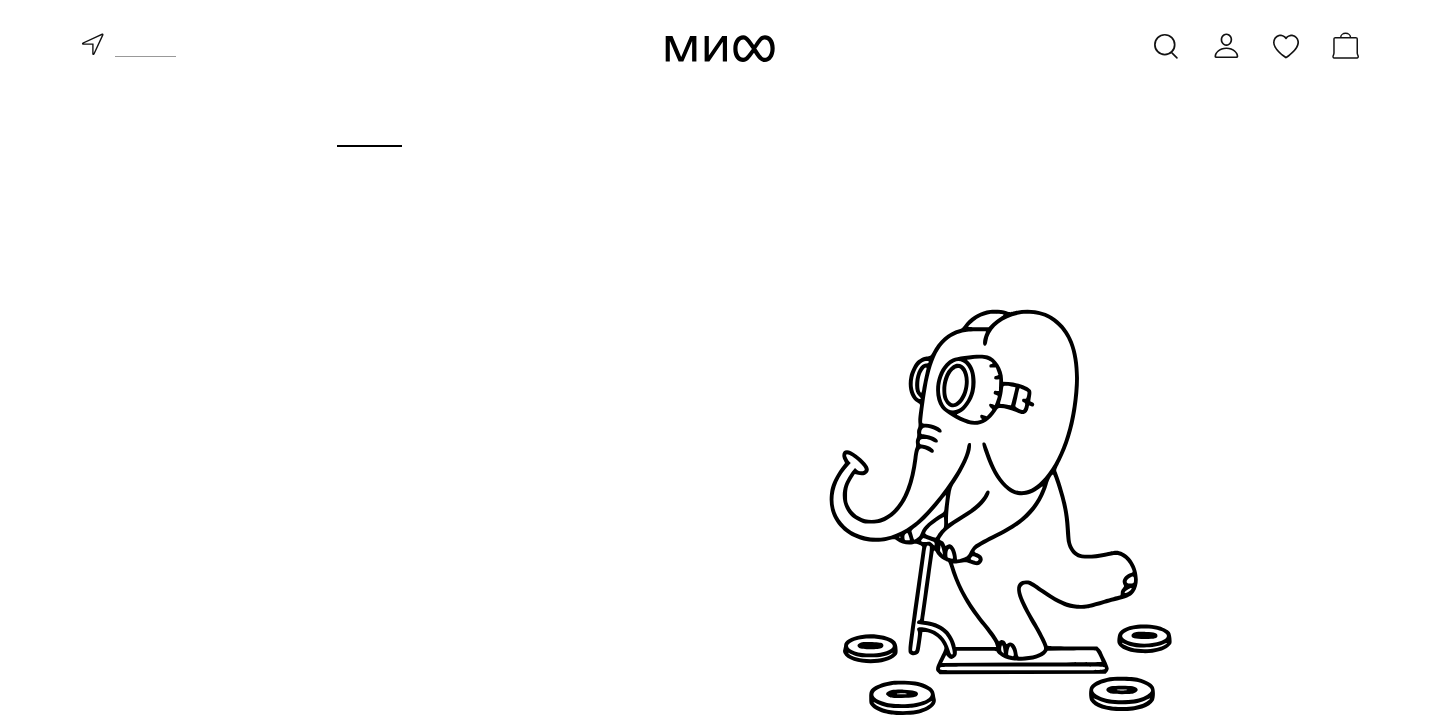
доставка (145, 48)
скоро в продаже (366, 606)
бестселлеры (349, 576)
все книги (332, 516)
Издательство (933, 126)
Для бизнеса (761, 126)
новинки (327, 546)
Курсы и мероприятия (548, 126)
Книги (369, 126)
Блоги (1071, 126)
